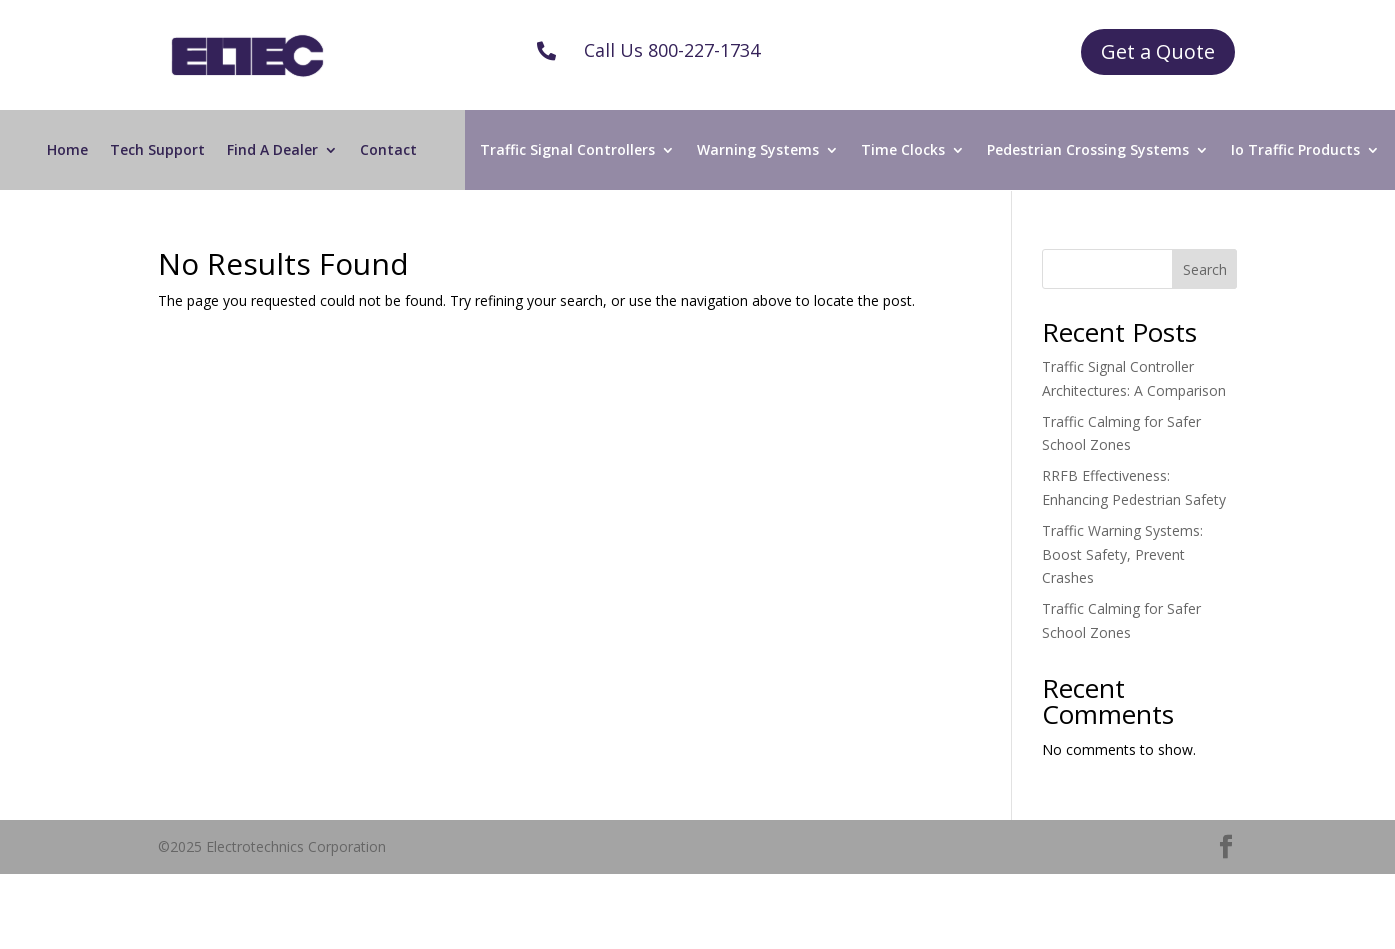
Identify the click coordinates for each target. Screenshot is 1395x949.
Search (1205, 269)
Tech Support (157, 151)
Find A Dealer (272, 151)
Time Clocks (903, 151)
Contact (388, 151)
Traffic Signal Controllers (567, 151)
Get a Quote (1158, 51)
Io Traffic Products (1295, 151)
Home (67, 151)
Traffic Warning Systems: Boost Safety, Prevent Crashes (1122, 554)
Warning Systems (758, 151)
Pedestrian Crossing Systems (1088, 151)
